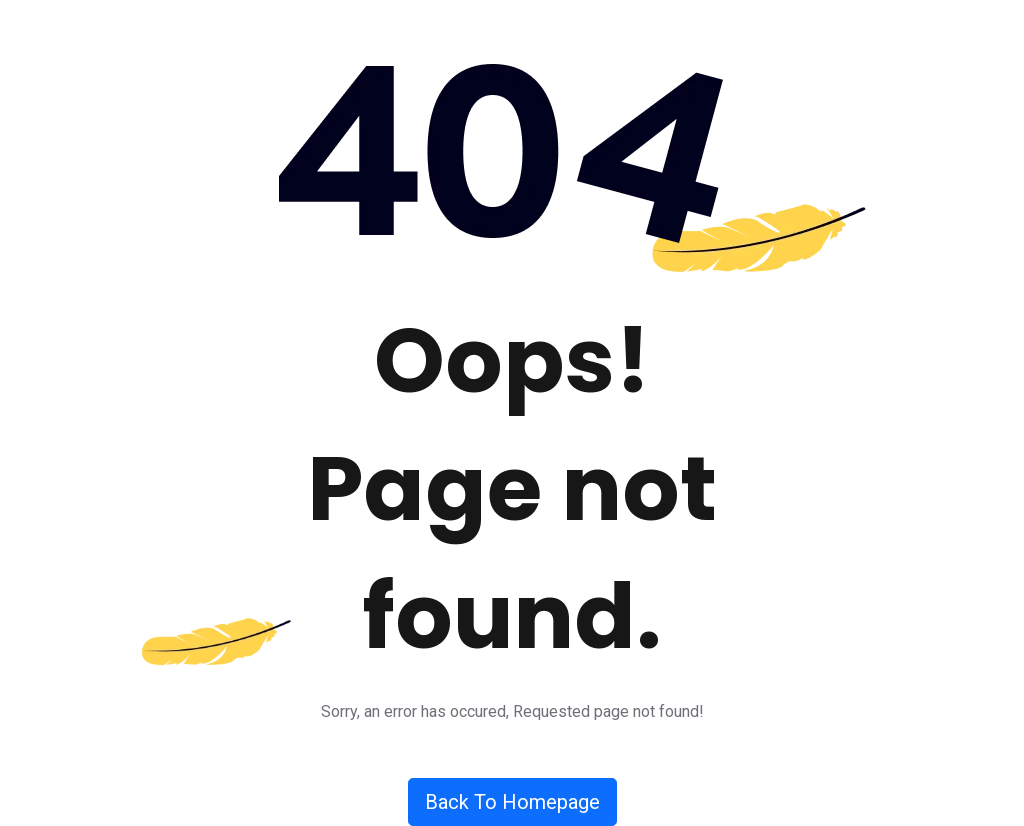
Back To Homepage (512, 802)
